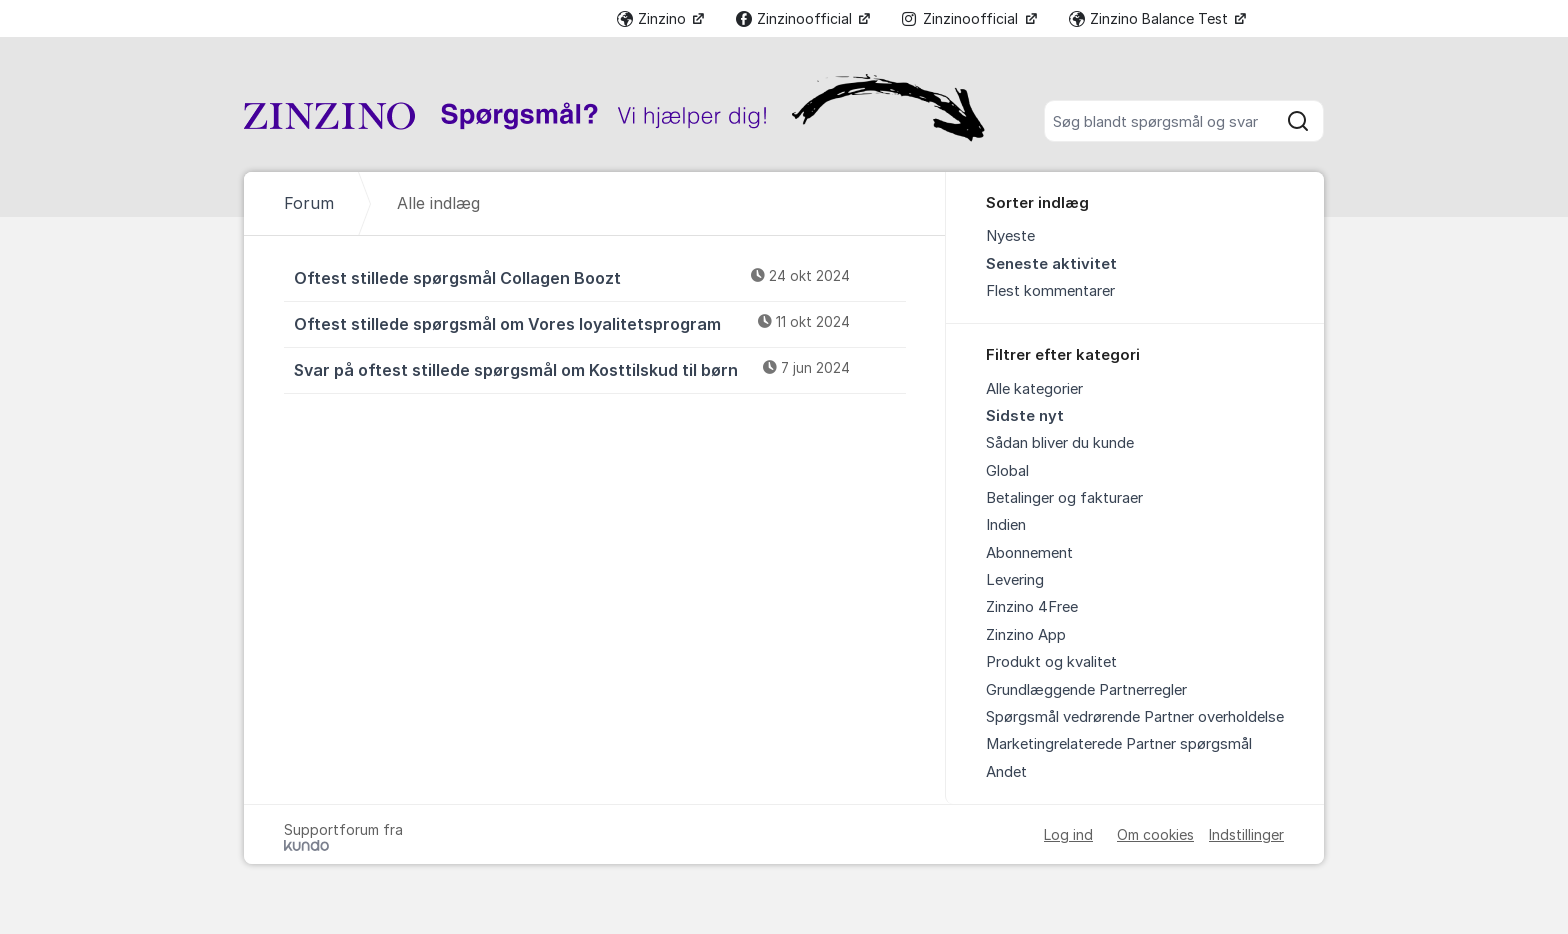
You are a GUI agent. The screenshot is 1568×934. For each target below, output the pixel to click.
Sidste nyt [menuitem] (1025, 416)
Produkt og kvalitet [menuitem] (1051, 662)
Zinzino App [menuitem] (1026, 635)
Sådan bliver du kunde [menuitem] (1060, 443)
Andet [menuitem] (1006, 772)
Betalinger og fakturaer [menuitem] (1064, 498)
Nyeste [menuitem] (1010, 236)
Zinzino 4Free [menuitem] (1032, 607)
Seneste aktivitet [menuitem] (1051, 264)
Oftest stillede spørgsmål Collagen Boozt (600, 277)
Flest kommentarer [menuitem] (1050, 291)
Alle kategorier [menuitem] (1034, 389)
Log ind (1068, 834)
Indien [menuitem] (1006, 525)
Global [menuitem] (1007, 471)
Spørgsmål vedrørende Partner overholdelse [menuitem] (1135, 717)
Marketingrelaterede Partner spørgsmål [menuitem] (1119, 744)
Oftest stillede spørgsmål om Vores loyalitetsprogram (600, 323)
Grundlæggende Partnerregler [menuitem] (1086, 690)
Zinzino (653, 18)
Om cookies (1155, 834)
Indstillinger (1246, 834)
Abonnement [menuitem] (1029, 553)
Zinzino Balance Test (1150, 18)
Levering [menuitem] (1015, 580)
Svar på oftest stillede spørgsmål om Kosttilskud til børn (600, 369)
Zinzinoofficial (796, 18)
